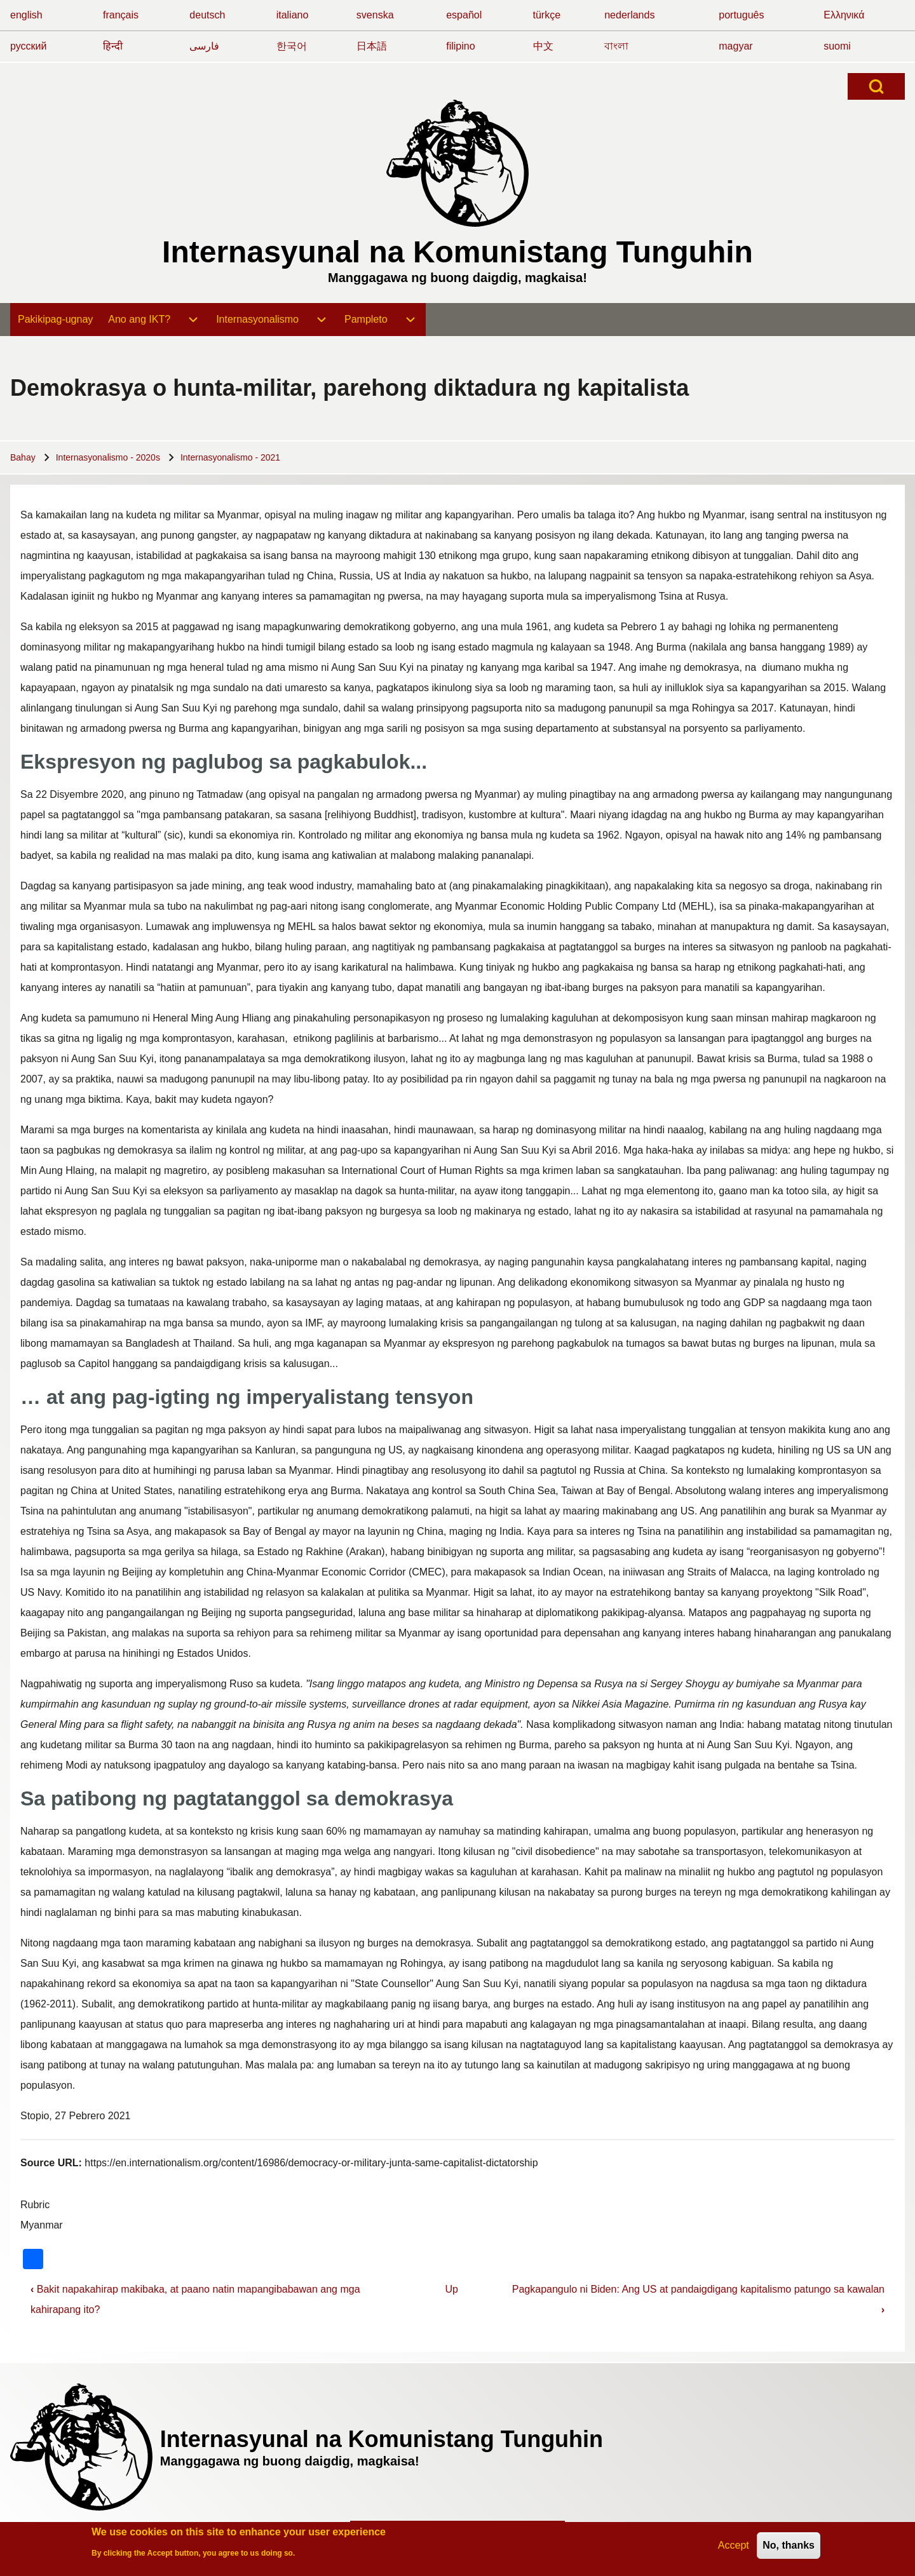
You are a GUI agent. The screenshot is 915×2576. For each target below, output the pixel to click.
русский (28, 46)
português (741, 15)
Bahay (23, 457)
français (121, 15)
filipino (460, 46)
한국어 (291, 46)
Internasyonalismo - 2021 (230, 457)
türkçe (547, 15)
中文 (543, 46)
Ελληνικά (844, 15)
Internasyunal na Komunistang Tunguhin (457, 252)
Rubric (35, 2204)
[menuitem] (55, 319)
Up (451, 2289)
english (26, 15)
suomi (837, 46)
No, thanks (788, 2546)
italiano (292, 15)
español (464, 15)
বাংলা (616, 46)
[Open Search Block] (876, 86)
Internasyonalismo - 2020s (108, 457)
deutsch (207, 15)
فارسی (204, 46)
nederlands (629, 15)
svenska (375, 15)
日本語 (371, 46)
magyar (735, 46)
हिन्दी (113, 46)
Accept (733, 2546)
